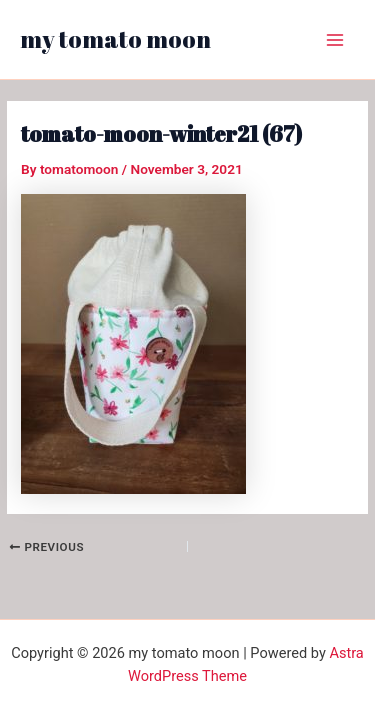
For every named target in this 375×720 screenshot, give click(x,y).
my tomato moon (115, 39)
